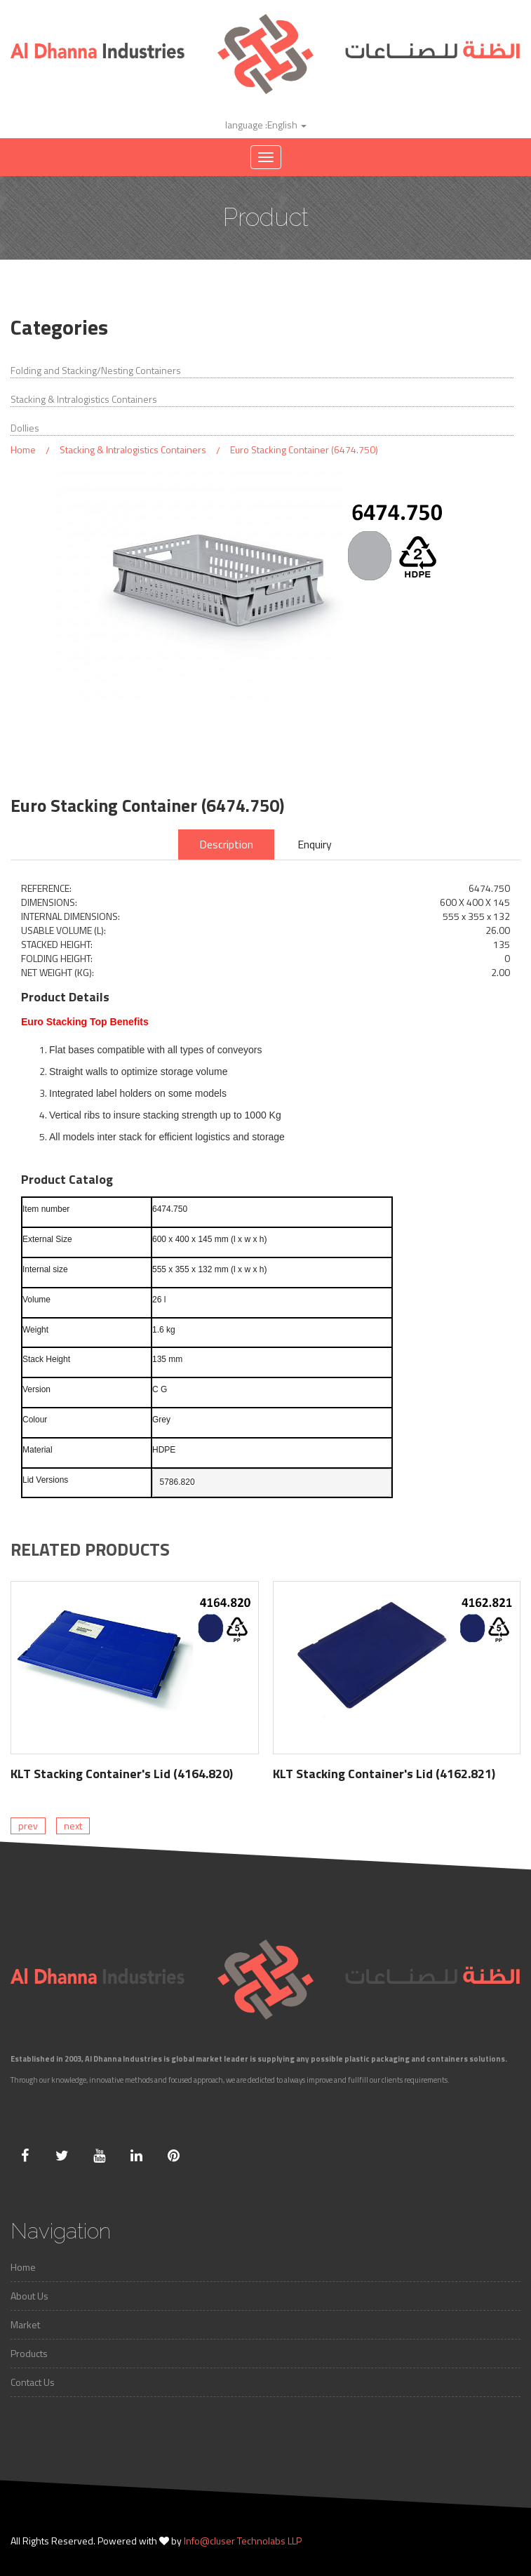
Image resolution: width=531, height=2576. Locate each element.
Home (23, 449)
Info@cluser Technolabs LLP (243, 2540)
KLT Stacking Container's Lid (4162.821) (384, 1773)
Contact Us (33, 2382)
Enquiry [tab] (314, 844)
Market (25, 2324)
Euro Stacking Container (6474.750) (304, 449)
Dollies (25, 428)
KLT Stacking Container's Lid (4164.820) (122, 1773)
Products (29, 2353)
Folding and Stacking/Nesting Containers (96, 370)
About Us (29, 2295)
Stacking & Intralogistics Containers (84, 399)
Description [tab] (226, 844)
